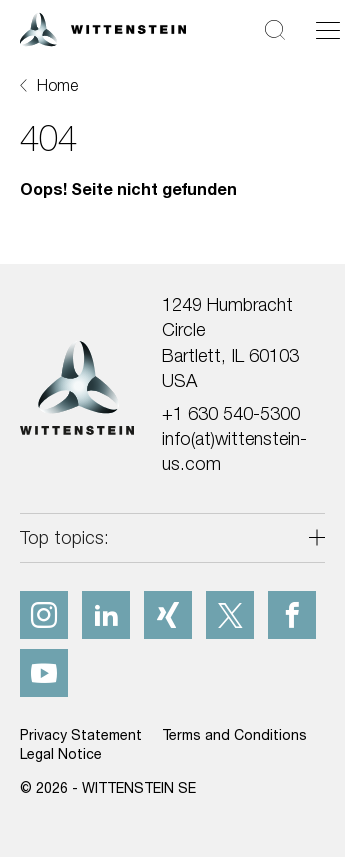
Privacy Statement (81, 734)
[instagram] (44, 615)
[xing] (168, 615)
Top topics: (64, 537)
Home (57, 85)
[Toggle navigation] (328, 30)
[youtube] (44, 673)
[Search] (275, 29)
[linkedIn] (106, 615)
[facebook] (292, 615)
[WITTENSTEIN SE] (103, 27)
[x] (230, 615)
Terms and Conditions (234, 734)
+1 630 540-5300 (231, 413)
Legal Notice (61, 753)
